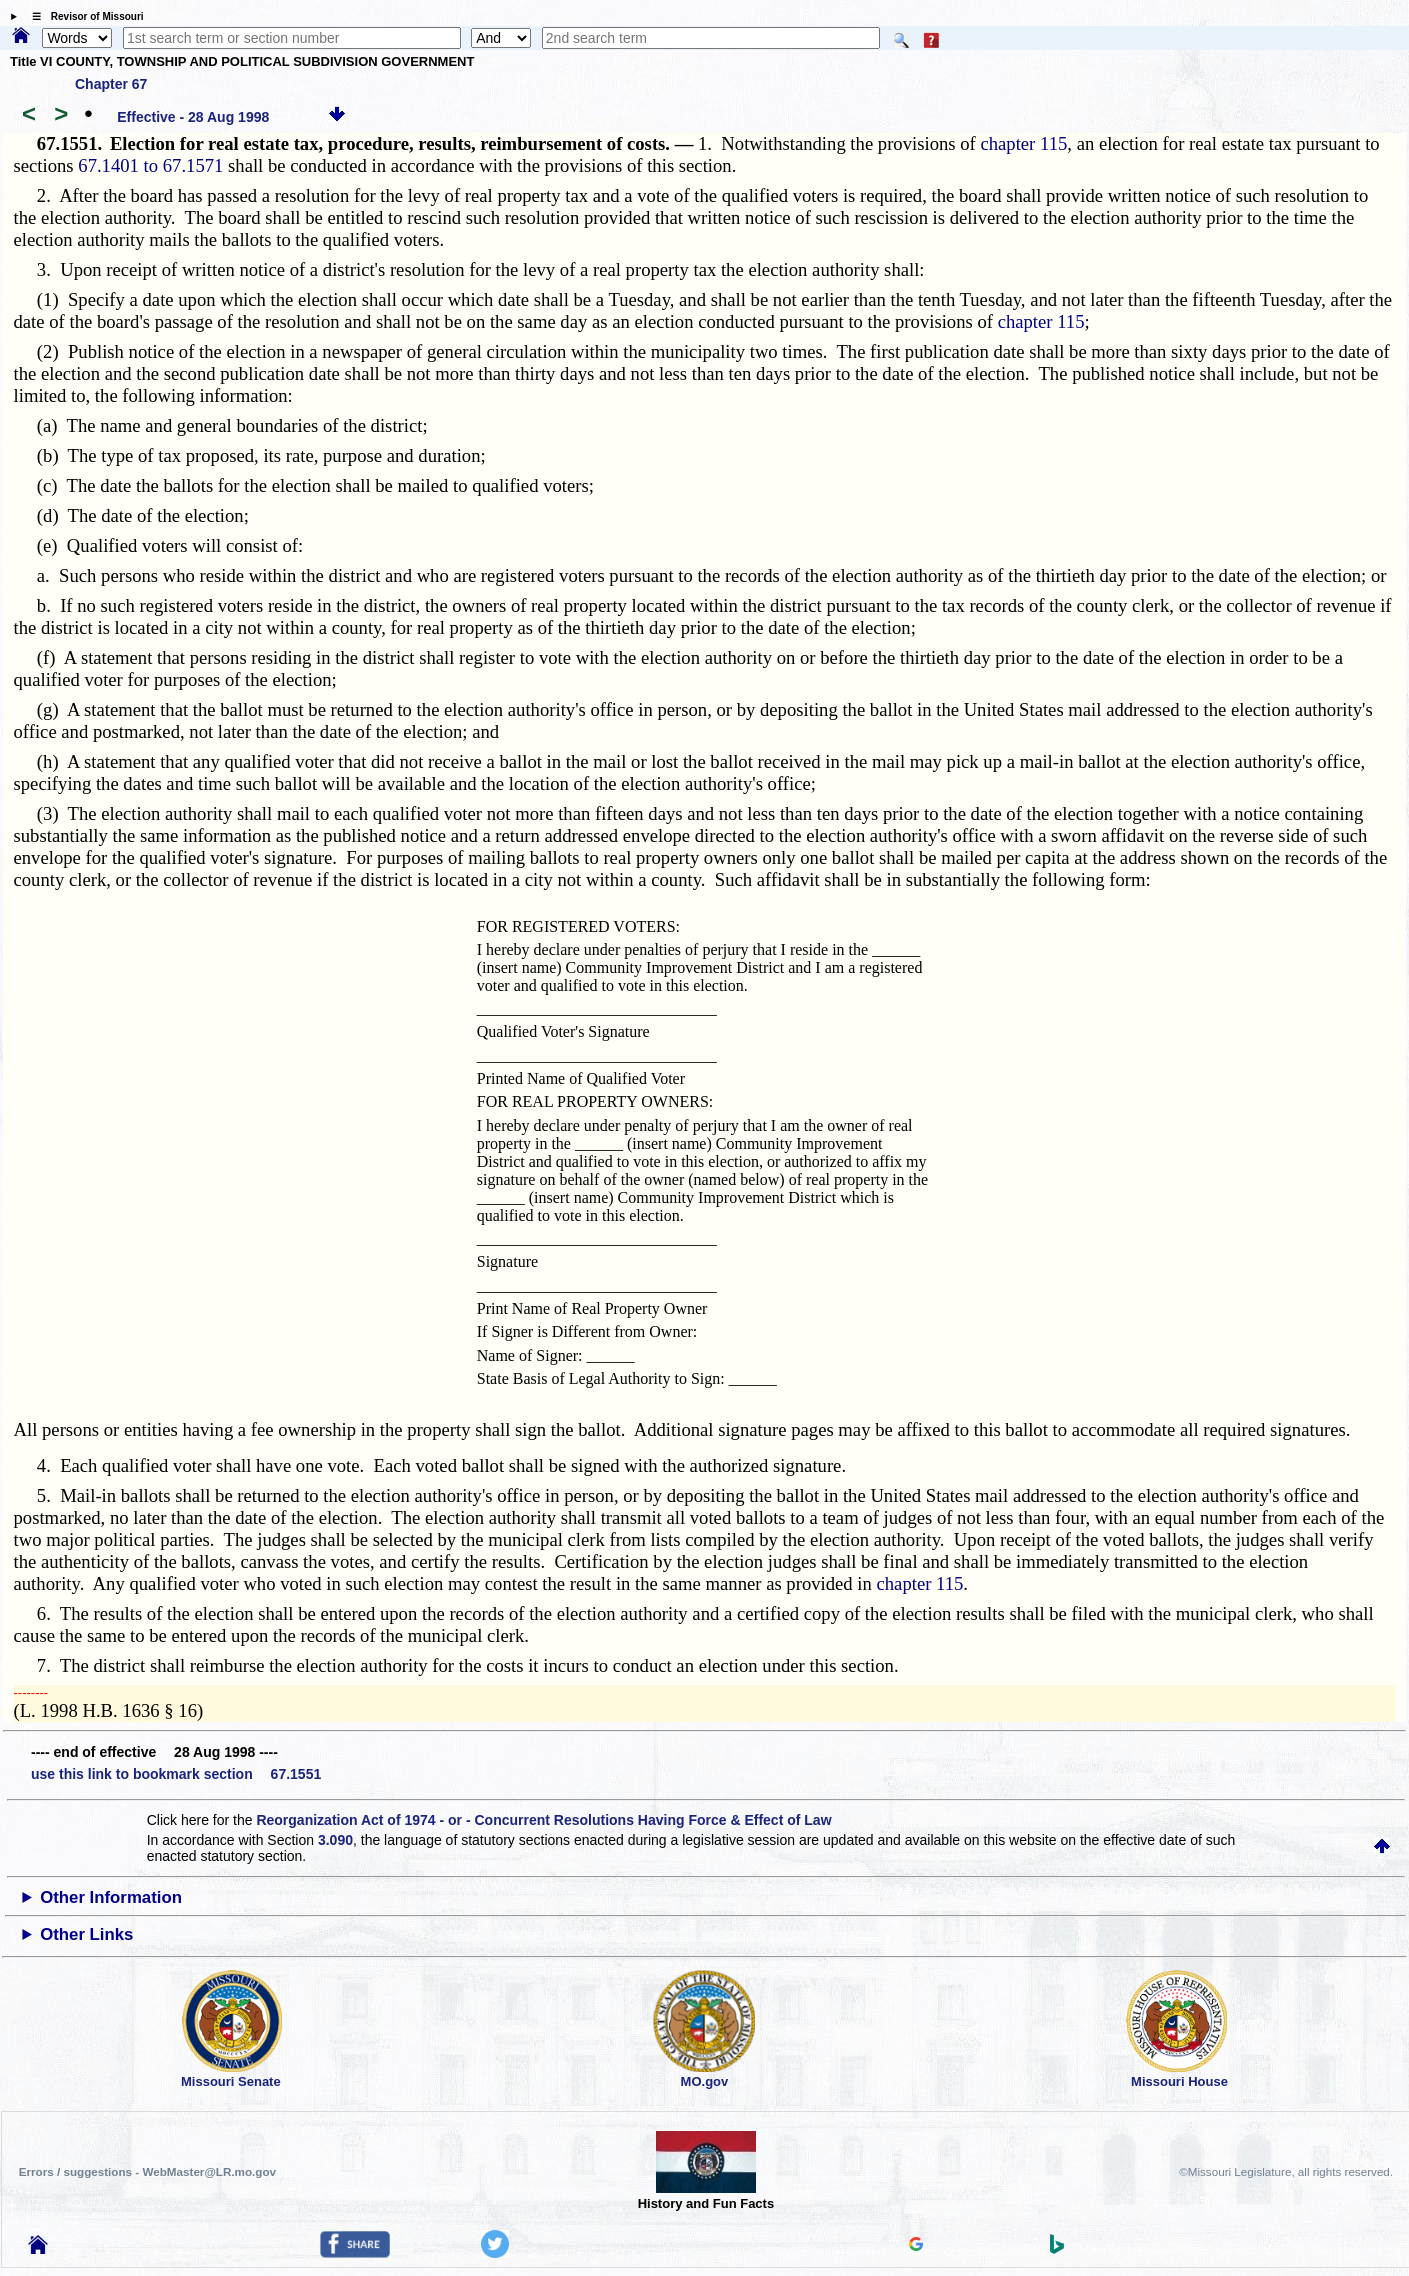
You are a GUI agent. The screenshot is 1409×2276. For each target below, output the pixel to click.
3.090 (335, 1840)
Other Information (111, 1897)
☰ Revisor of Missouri (83, 16)
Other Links (86, 1934)
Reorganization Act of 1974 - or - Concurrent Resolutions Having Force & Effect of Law (543, 1820)
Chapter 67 (111, 84)
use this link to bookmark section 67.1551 (176, 1774)
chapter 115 (1023, 143)
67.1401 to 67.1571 (150, 165)
